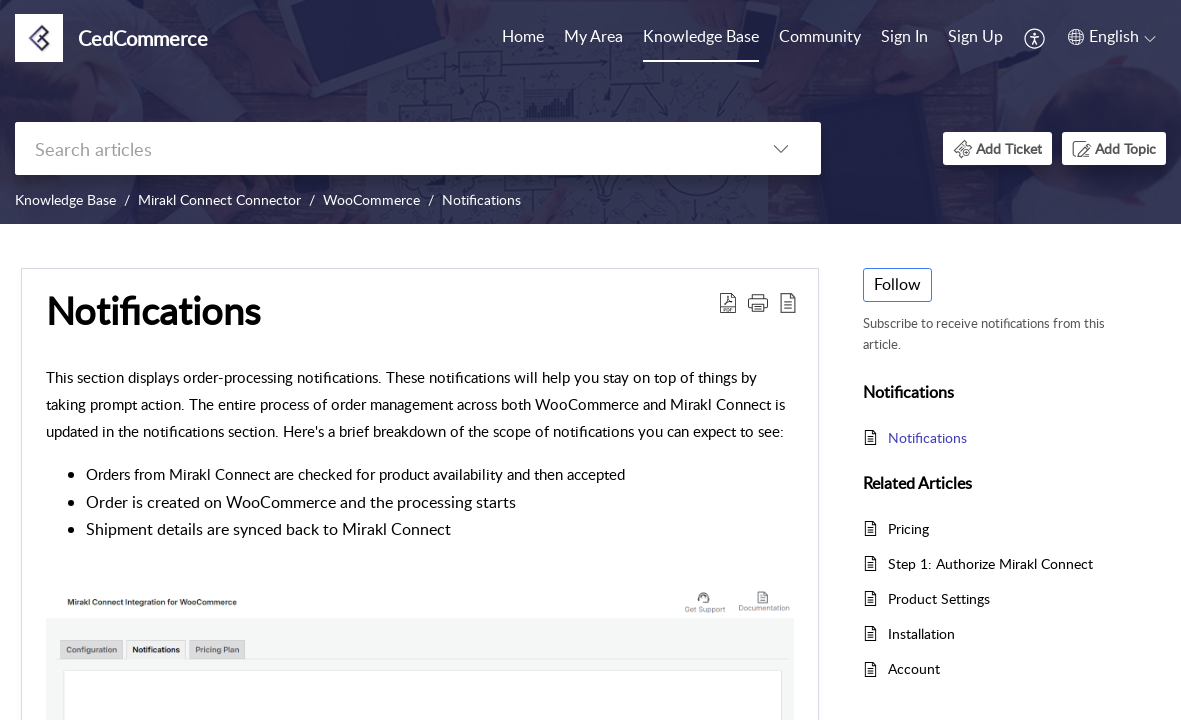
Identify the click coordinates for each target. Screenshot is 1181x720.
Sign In (904, 36)
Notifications (481, 199)
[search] (378, 148)
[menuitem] (523, 38)
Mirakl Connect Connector (219, 199)
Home (523, 36)
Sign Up (975, 36)
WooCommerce (371, 199)
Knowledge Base (701, 36)
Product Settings (939, 598)
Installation (921, 633)
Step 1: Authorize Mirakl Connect (990, 563)
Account (914, 668)
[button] (1035, 38)
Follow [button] (897, 284)
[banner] (590, 112)
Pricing (908, 528)
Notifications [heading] (153, 311)
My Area (593, 36)
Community (820, 36)
